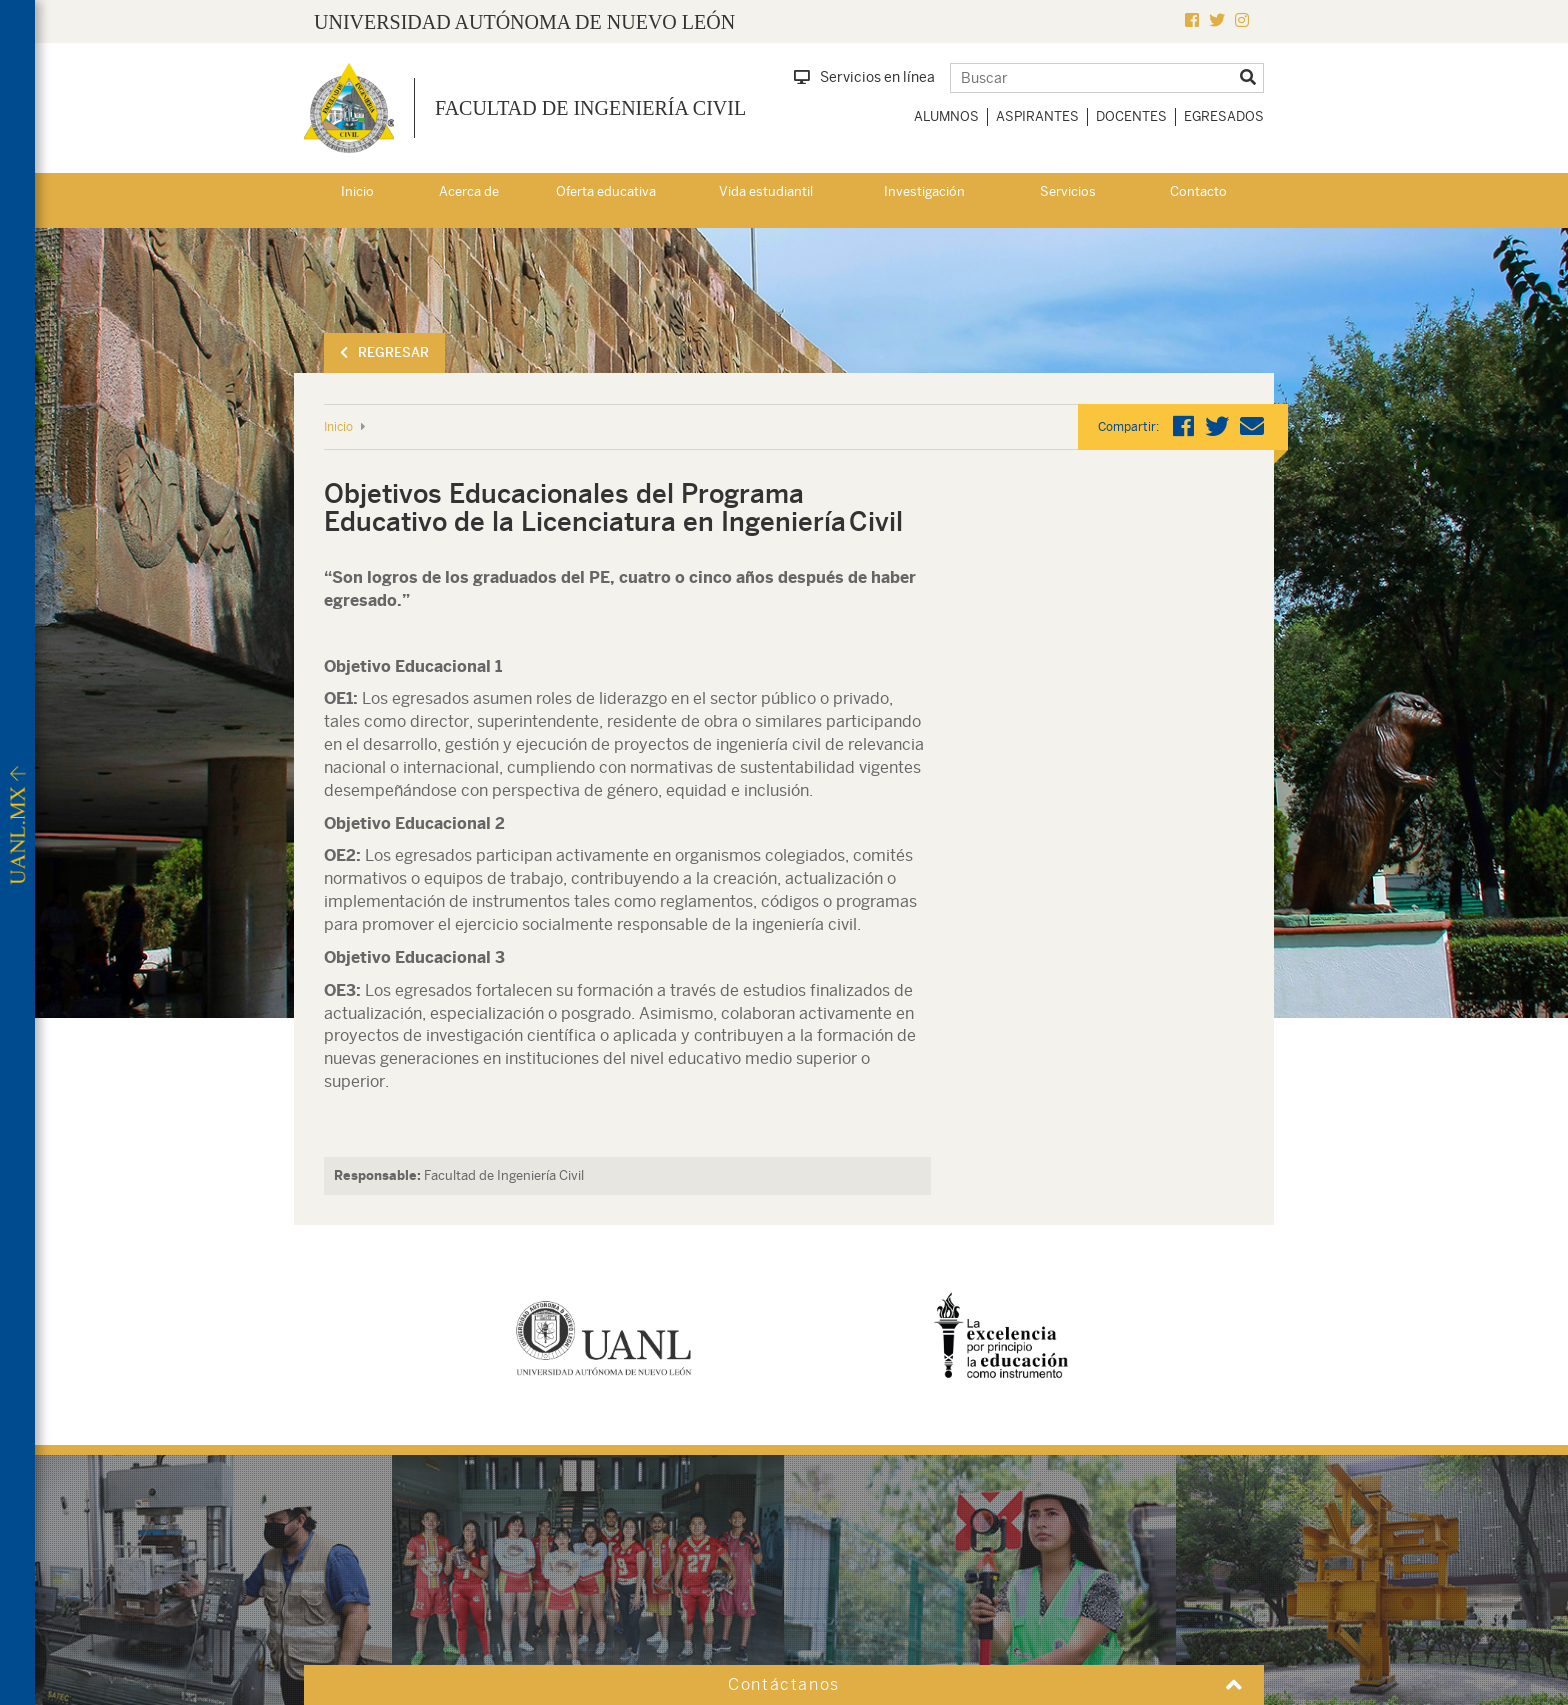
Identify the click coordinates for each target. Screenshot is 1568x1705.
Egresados (1224, 116)
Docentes (1131, 116)
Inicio (357, 191)
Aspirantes (1037, 116)
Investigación (924, 191)
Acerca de (469, 191)
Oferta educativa (606, 191)
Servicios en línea (864, 77)
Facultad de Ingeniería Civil (590, 108)
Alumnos (946, 116)
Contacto (1198, 191)
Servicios (1068, 191)
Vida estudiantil (766, 191)
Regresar (384, 352)
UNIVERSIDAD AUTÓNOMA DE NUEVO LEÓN (524, 22)
